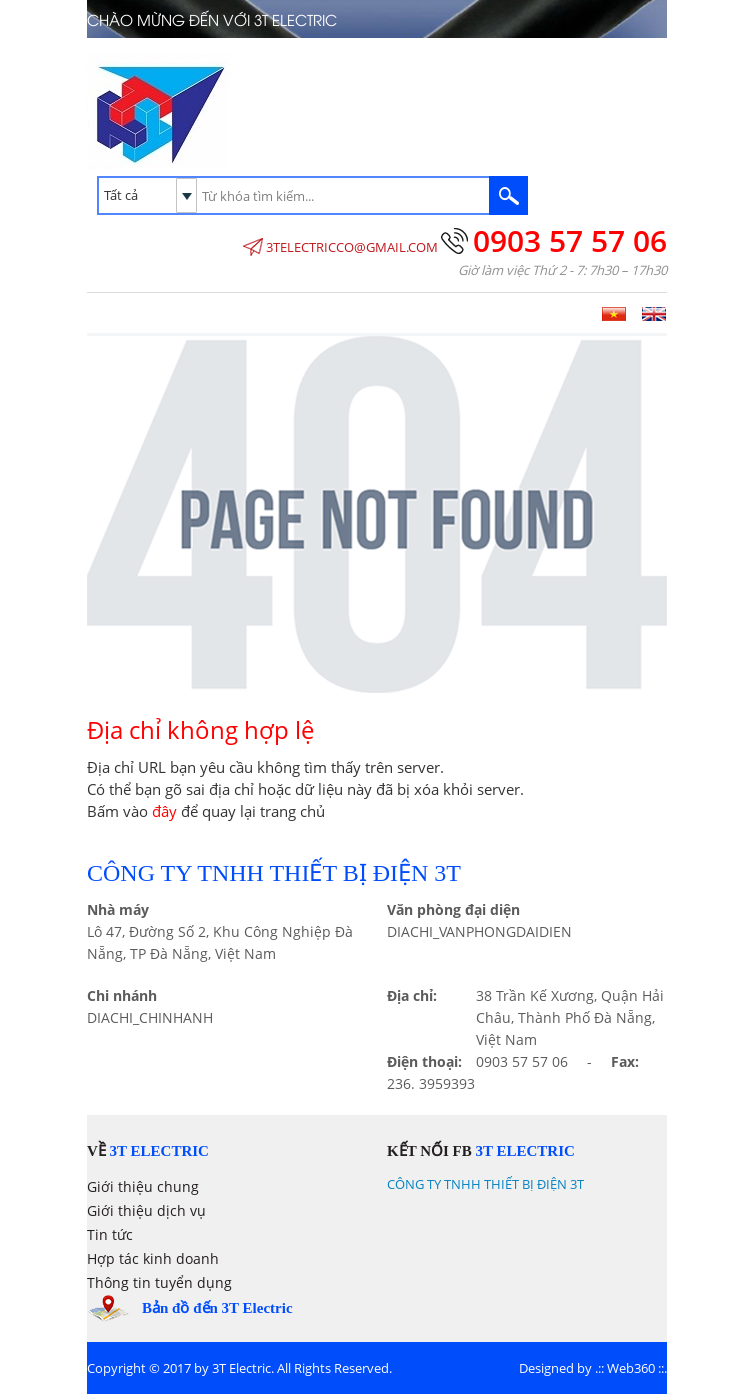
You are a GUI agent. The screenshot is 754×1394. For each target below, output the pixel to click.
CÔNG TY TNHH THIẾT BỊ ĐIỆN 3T (485, 1184)
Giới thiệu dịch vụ (146, 1210)
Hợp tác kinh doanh (153, 1258)
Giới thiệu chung (143, 1186)
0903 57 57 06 (570, 240)
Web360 (631, 1368)
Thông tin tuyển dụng (159, 1282)
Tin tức (110, 1234)
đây (164, 811)
